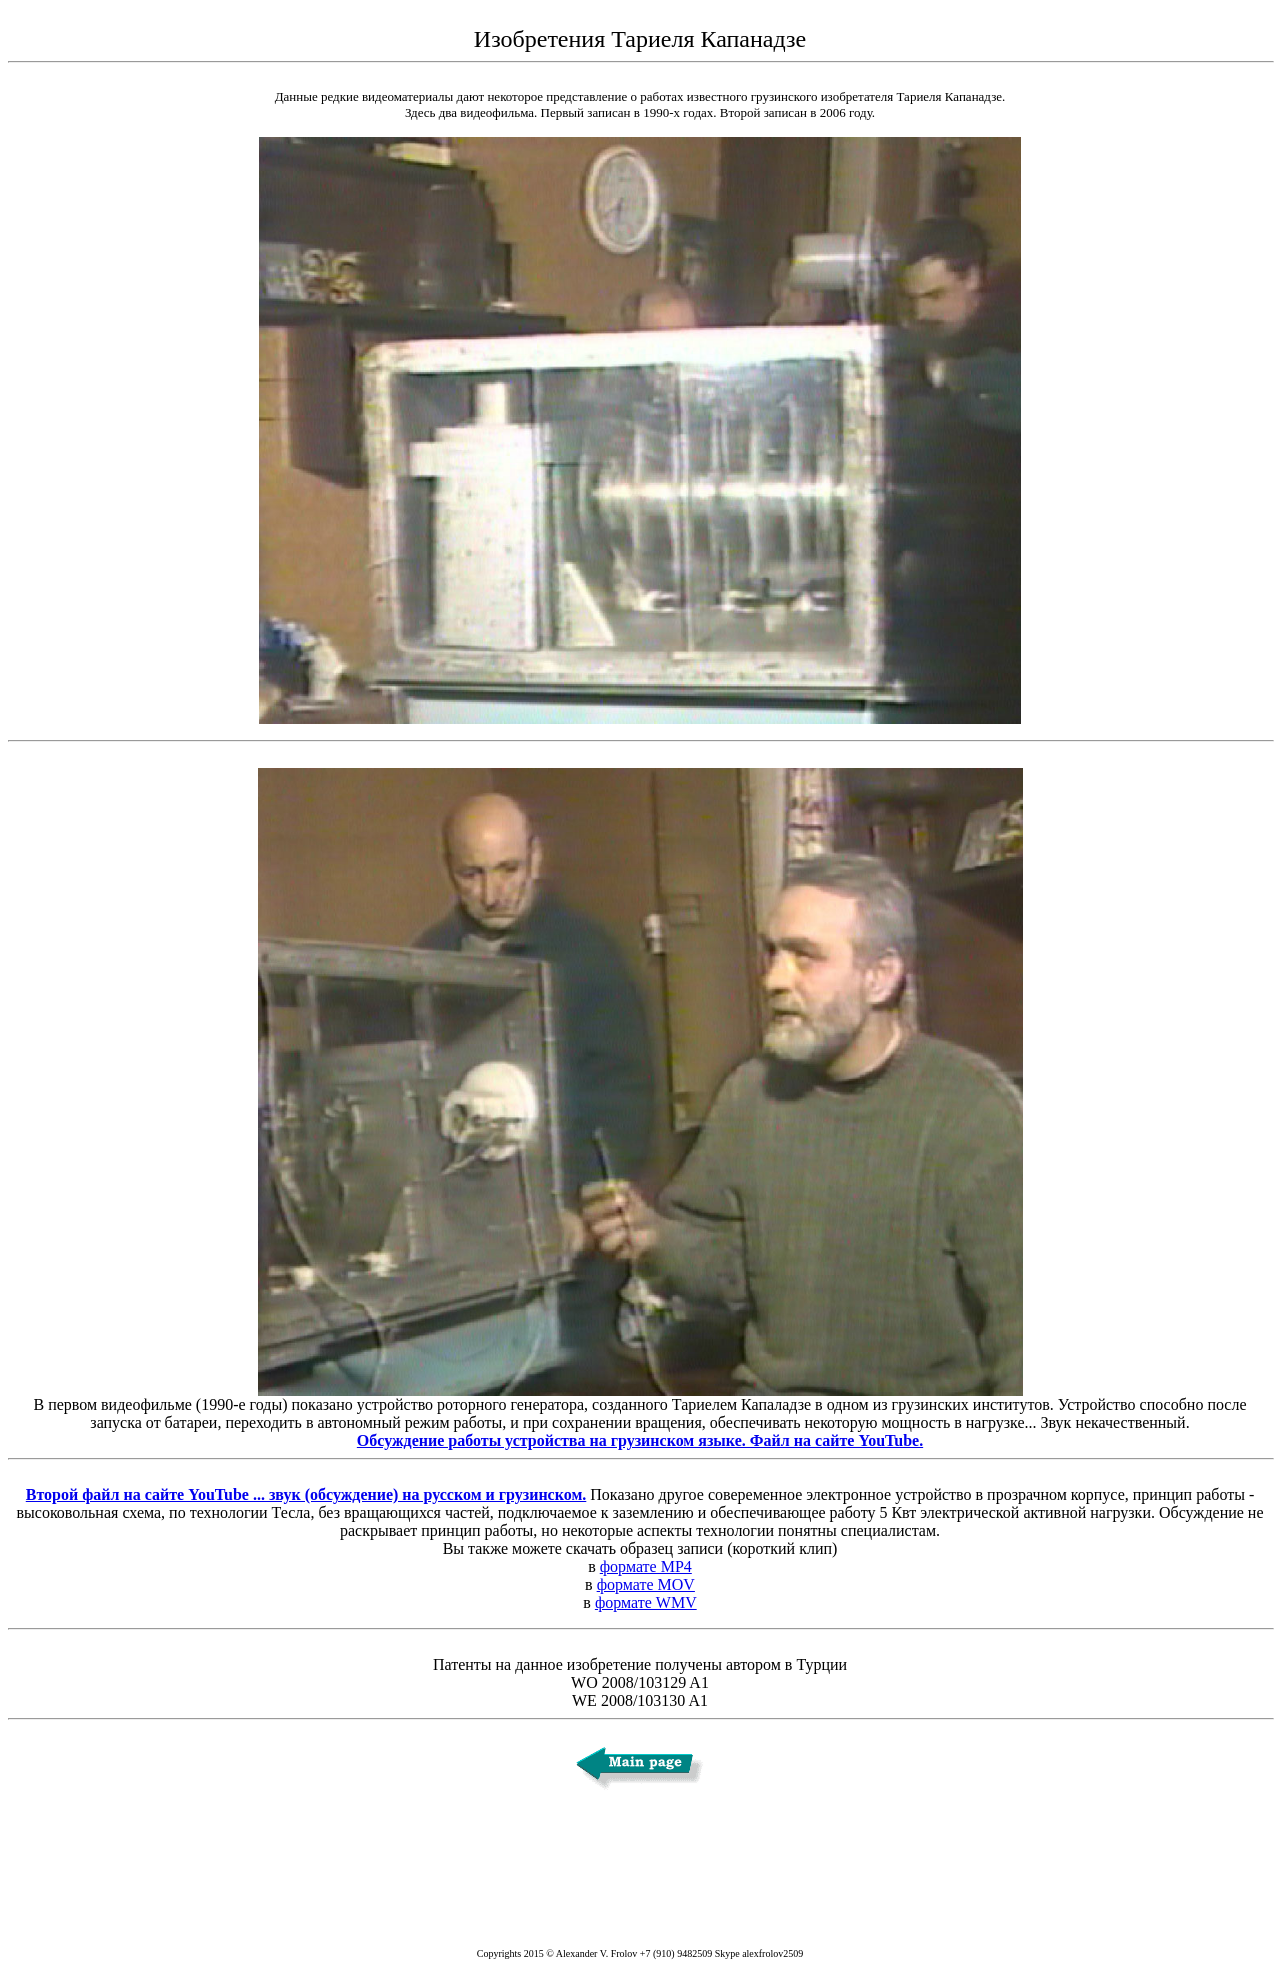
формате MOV (646, 1584)
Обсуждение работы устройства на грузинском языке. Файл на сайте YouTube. (640, 1440)
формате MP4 (646, 1566)
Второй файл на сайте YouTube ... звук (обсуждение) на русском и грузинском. (306, 1494)
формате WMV (646, 1602)
